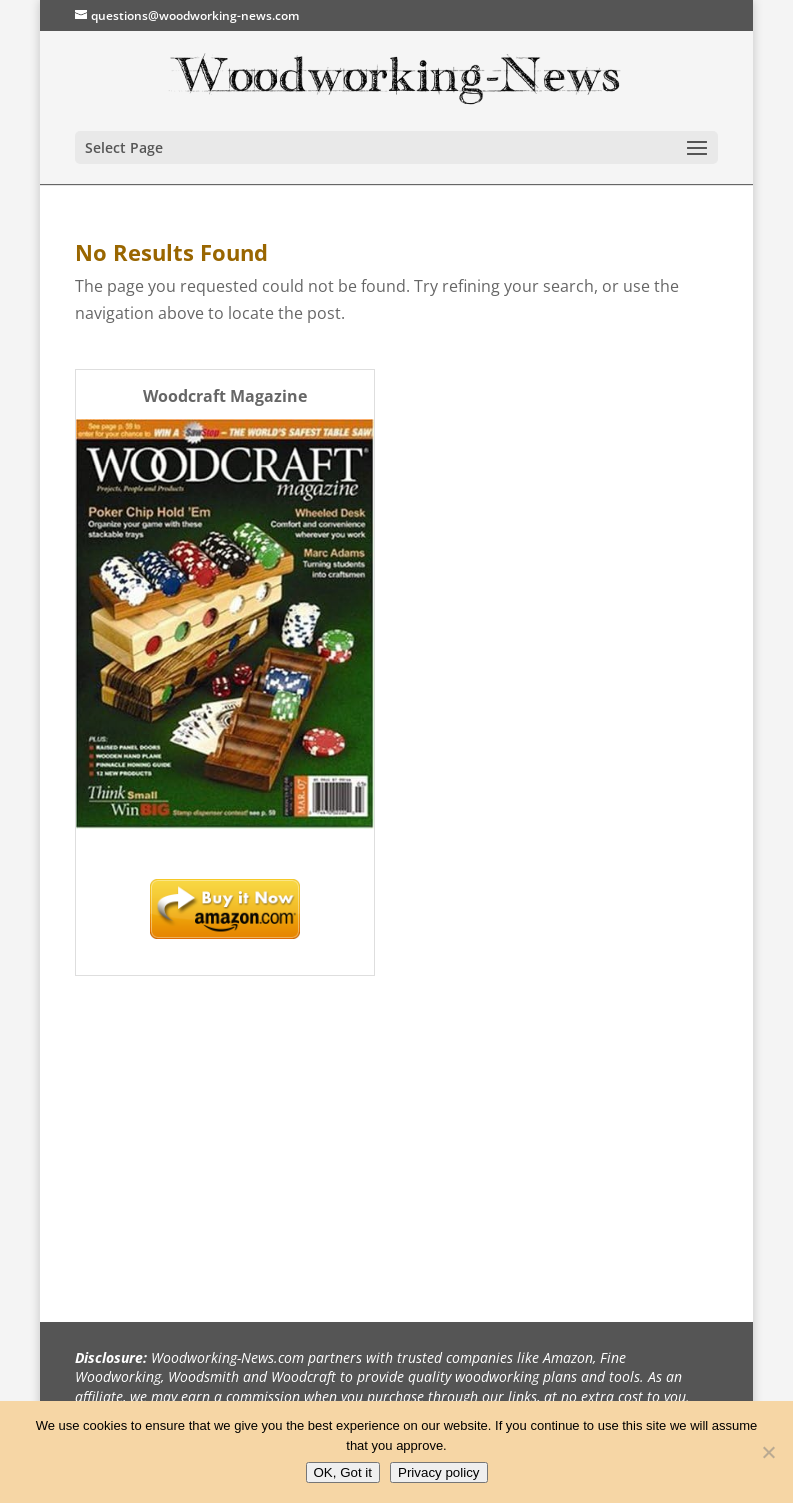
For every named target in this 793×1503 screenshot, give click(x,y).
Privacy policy (438, 1472)
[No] (768, 1452)
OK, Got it (343, 1472)
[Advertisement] (225, 1131)
